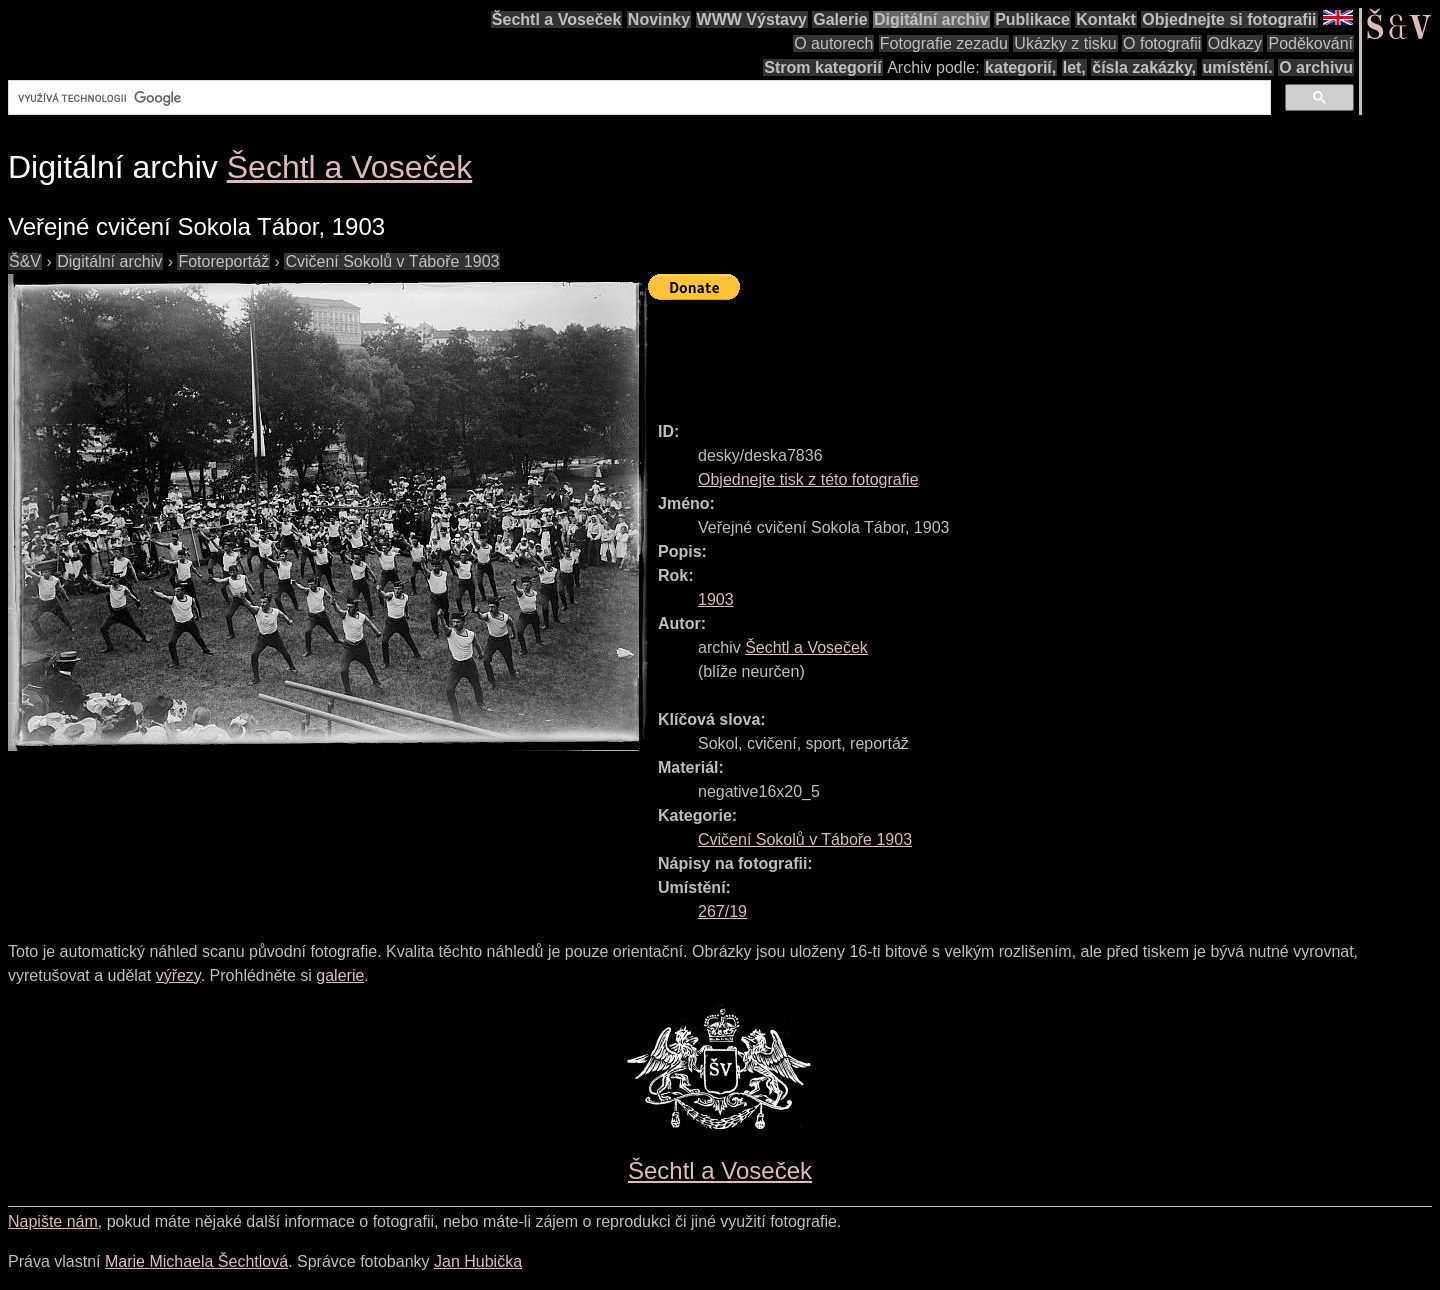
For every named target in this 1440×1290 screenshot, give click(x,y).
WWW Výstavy (752, 19)
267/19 (722, 911)
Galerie (840, 19)
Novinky (659, 19)
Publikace (1032, 19)
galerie (340, 975)
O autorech (833, 43)
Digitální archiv (931, 19)
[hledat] (637, 98)
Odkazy (1235, 43)
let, (1074, 67)
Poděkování (1310, 43)
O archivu (1316, 67)
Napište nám (53, 1221)
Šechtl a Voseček (557, 19)
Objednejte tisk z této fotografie (808, 479)
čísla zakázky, (1144, 67)
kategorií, (1020, 67)
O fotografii (1162, 43)
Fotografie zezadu (944, 43)
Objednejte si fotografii (1229, 19)
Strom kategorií (822, 67)
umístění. (1238, 67)
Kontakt (1106, 19)
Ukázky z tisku (1065, 43)
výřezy (178, 975)
